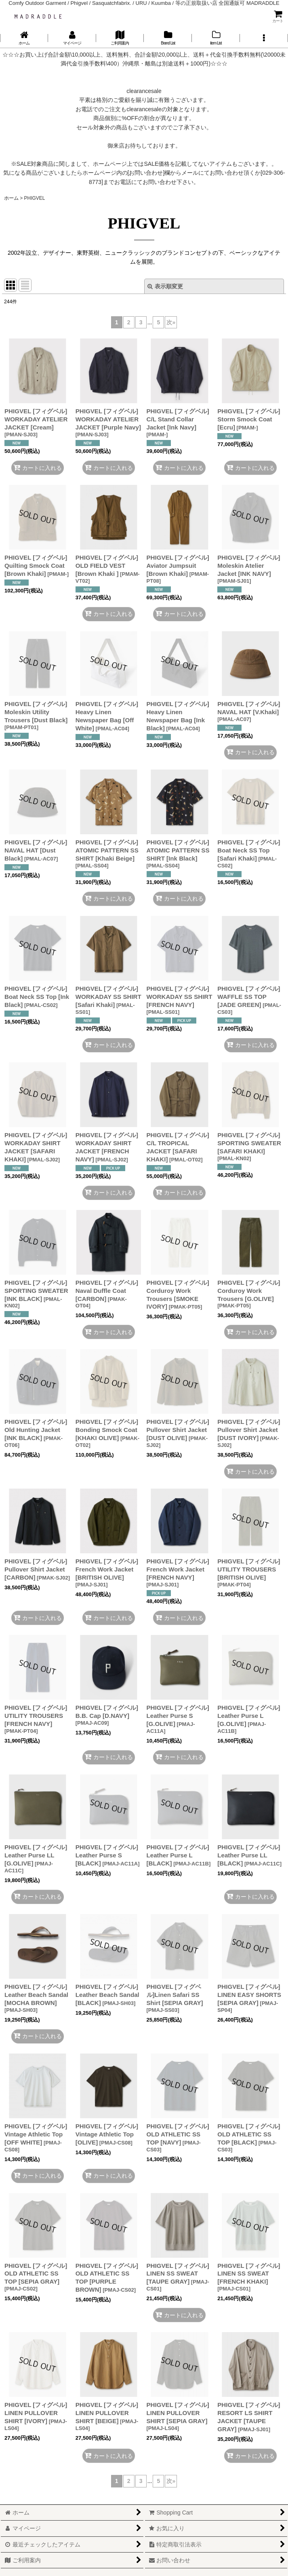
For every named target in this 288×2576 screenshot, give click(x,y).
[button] (264, 38)
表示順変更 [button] (165, 286)
